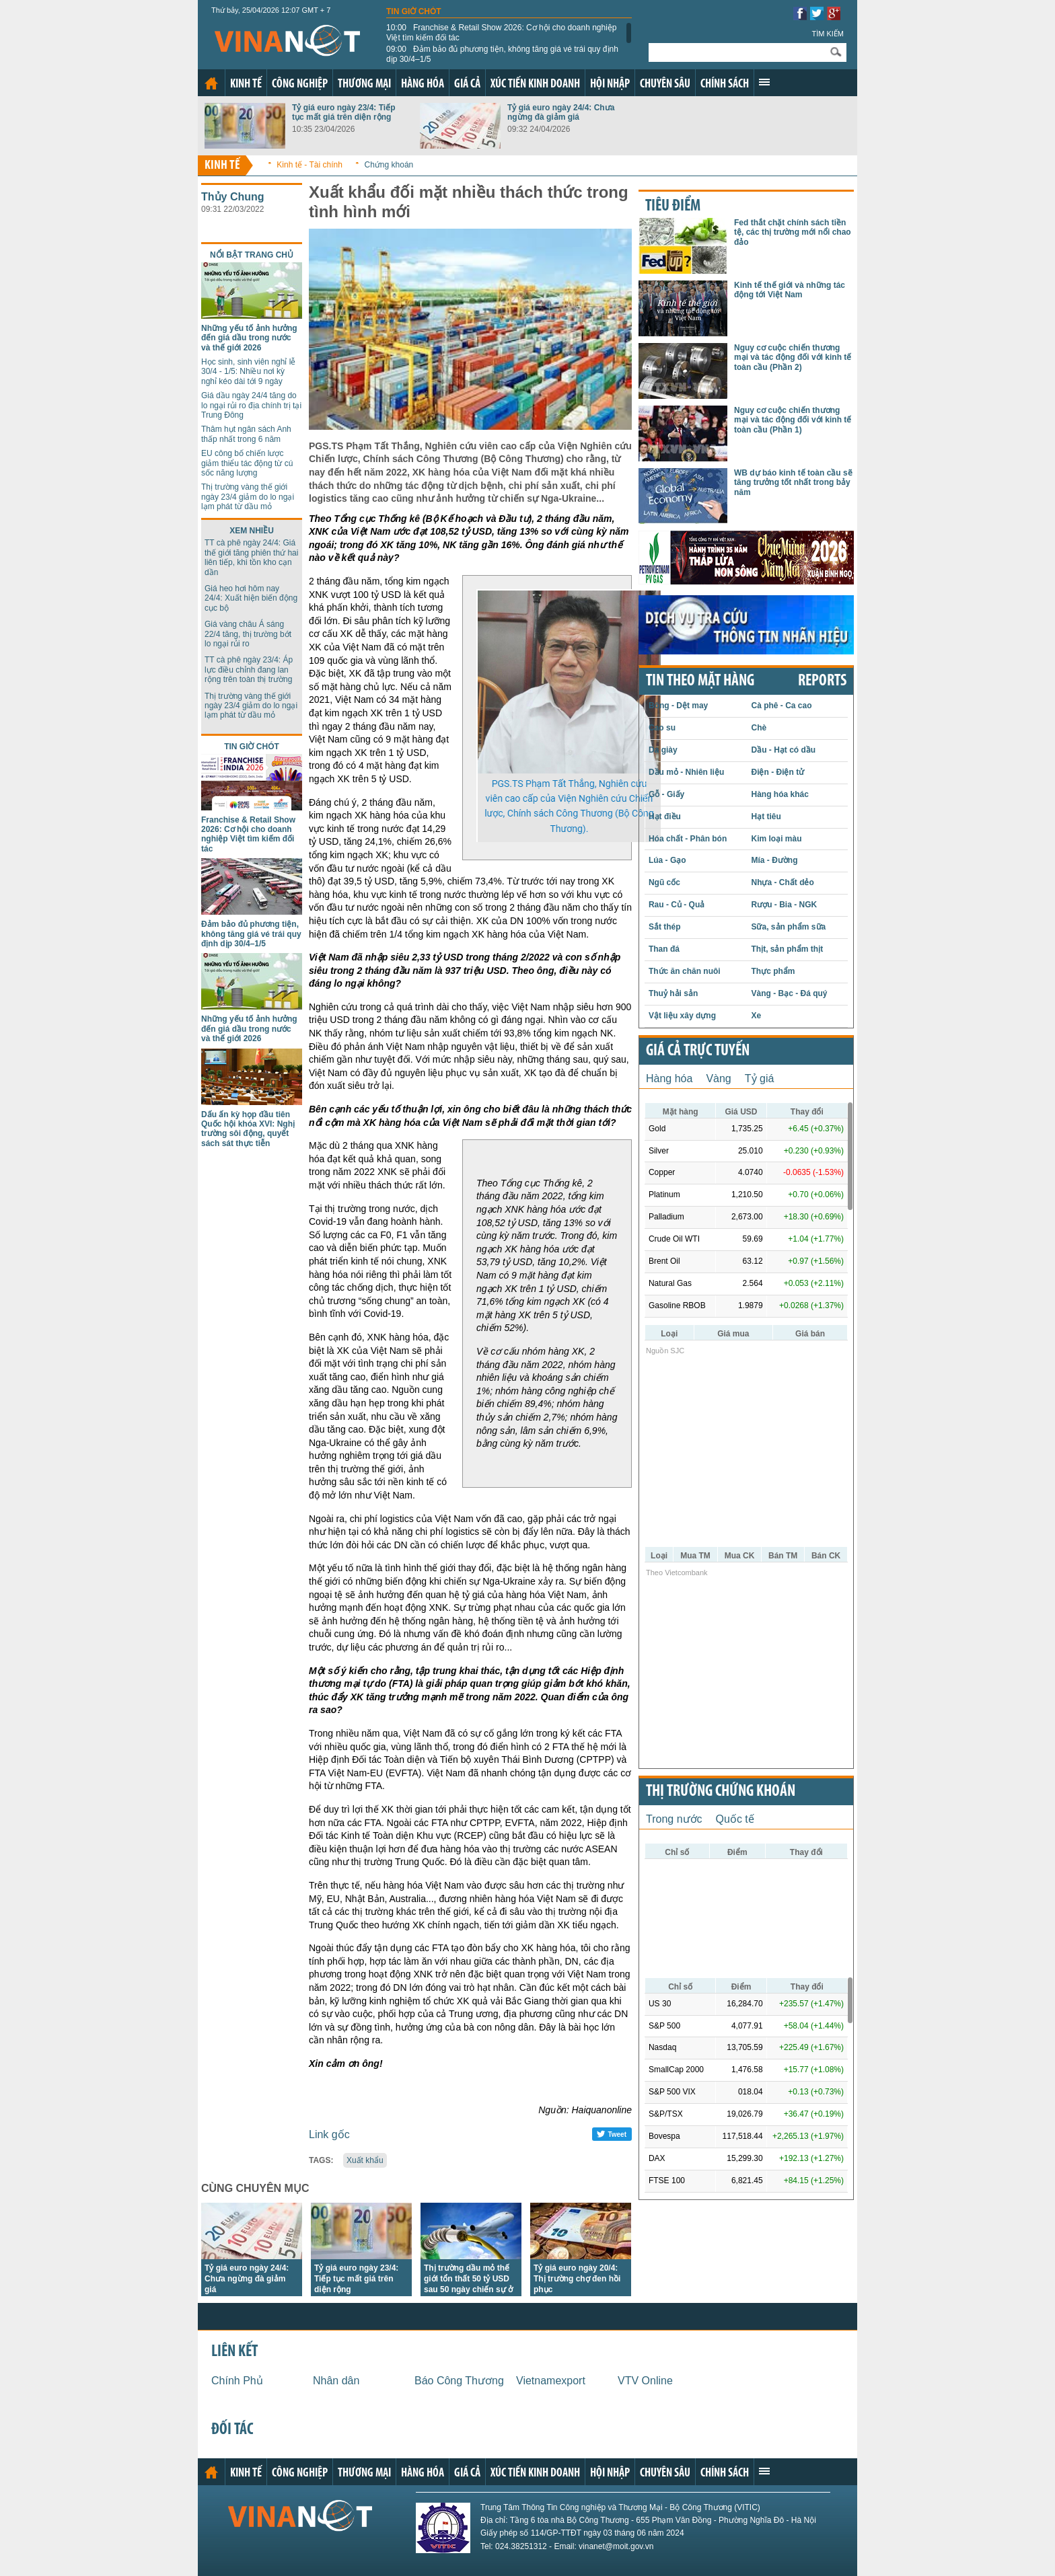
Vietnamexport (550, 2380)
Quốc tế (735, 1819)
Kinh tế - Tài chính (309, 164)
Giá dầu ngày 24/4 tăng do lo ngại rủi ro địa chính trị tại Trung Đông (251, 405)
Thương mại (364, 84)
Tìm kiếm (827, 34)
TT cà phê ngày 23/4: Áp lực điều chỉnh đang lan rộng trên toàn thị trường (249, 669)
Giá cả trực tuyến (698, 1051)
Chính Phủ (237, 2380)
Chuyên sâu (665, 84)
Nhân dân (336, 2380)
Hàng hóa (422, 84)
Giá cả (467, 84)
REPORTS (822, 681)
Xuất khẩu (365, 2160)
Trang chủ (211, 83)
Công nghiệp (300, 84)
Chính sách (724, 84)
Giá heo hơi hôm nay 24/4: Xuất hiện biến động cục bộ (251, 598)
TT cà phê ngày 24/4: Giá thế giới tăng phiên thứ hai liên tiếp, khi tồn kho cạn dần (251, 557)
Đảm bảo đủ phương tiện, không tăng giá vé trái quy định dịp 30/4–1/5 (502, 53)
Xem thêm (764, 82)
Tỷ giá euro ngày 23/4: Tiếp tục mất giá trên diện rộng (343, 112)
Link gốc (329, 2134)
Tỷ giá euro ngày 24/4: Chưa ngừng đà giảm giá (560, 112)
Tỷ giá (759, 1078)
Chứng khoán (389, 164)
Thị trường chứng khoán (720, 1792)
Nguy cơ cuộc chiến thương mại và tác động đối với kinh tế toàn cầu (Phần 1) (792, 420)
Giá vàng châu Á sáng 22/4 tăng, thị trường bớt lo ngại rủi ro (248, 633)
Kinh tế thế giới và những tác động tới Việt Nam (789, 289)
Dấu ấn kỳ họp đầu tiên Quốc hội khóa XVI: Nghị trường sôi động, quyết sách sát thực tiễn (248, 1129)
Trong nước (674, 1819)
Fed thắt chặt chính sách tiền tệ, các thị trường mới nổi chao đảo (792, 232)
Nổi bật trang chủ (251, 255)
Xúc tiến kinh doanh (535, 84)
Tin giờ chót (413, 11)
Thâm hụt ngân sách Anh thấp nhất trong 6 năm (246, 433)
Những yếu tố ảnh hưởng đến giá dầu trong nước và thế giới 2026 (249, 338)
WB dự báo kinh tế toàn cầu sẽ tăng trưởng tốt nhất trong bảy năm (793, 482)
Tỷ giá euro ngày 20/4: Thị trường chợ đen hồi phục (577, 2278)
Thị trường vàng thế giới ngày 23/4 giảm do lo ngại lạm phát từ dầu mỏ (247, 496)
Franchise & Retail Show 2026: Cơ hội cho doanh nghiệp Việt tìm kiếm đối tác (501, 32)
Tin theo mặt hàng (700, 681)
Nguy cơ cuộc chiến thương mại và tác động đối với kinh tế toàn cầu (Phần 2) (792, 357)
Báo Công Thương (459, 2380)
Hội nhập (610, 84)
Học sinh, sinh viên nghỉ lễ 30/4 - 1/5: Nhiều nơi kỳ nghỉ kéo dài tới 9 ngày (248, 371)
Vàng (718, 1078)
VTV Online (645, 2380)
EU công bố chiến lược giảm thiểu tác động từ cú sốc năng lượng (247, 463)
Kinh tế (246, 84)
